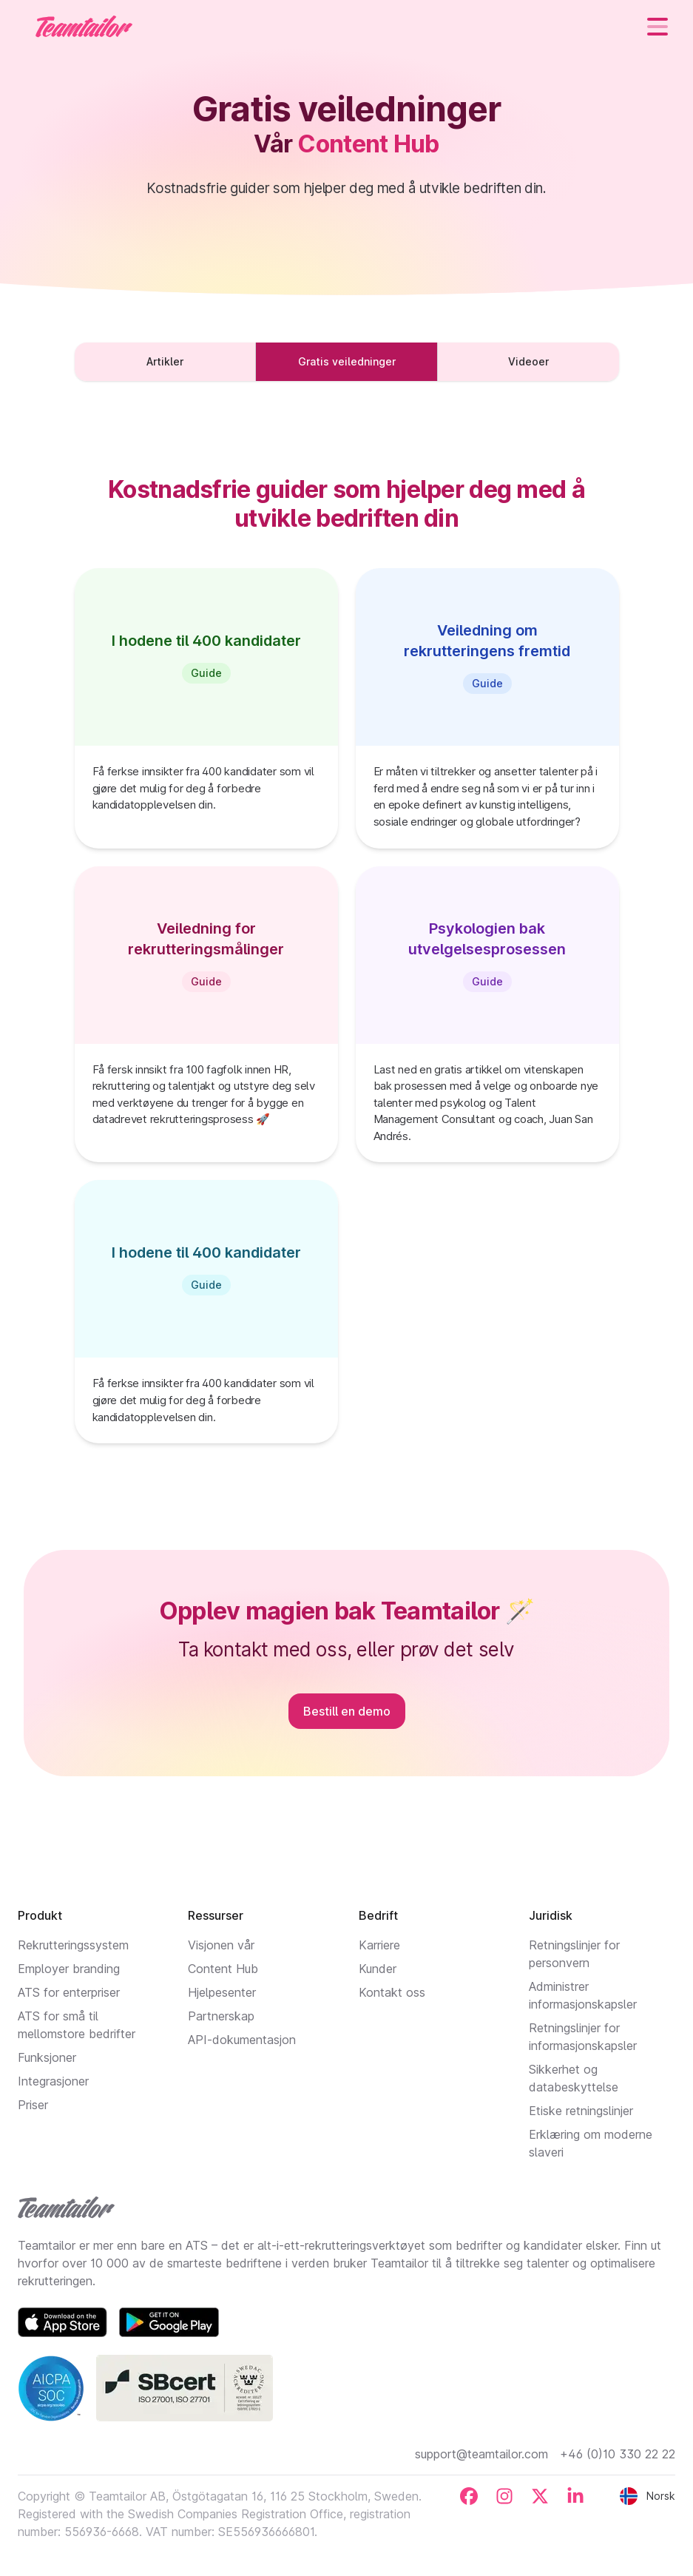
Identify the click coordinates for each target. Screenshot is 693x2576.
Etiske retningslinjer (581, 2110)
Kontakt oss (392, 1992)
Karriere (379, 1945)
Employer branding (69, 1968)
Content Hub (223, 1968)
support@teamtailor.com (481, 2454)
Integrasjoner (53, 2081)
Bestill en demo (347, 1711)
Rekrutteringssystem (73, 1945)
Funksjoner (47, 2057)
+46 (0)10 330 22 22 (617, 2454)
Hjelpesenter (222, 1992)
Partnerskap (221, 2016)
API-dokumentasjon (242, 2039)
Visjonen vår (221, 1945)
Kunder (377, 1968)
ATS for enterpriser (69, 1992)
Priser (33, 2104)
